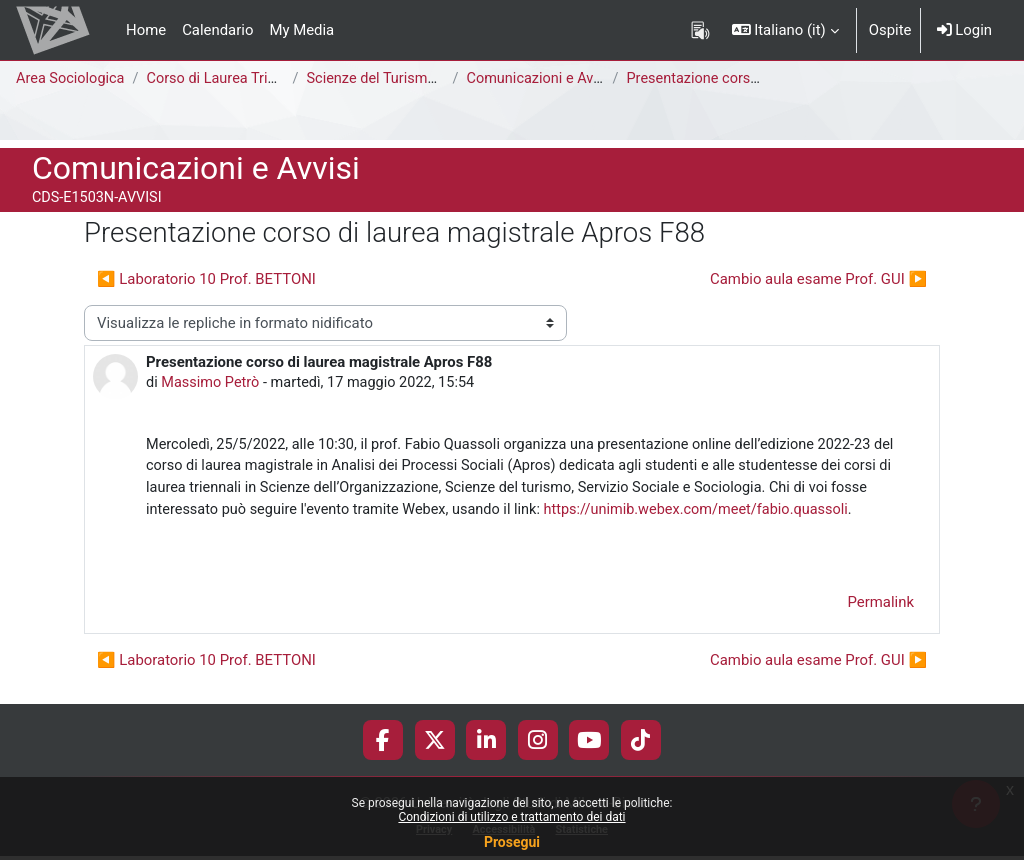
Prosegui (512, 842)
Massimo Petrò (212, 383)
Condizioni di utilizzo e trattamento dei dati (511, 817)
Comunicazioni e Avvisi (546, 79)
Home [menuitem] (146, 30)
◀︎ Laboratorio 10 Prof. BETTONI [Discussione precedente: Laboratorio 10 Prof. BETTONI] (206, 279)
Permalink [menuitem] (881, 607)
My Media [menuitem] (301, 30)
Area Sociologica (72, 79)
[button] (785, 30)
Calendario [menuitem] (217, 30)
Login (964, 30)
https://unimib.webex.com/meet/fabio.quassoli (711, 513)
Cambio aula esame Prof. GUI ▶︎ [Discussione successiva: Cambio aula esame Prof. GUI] (818, 279)
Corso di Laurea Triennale (234, 79)
